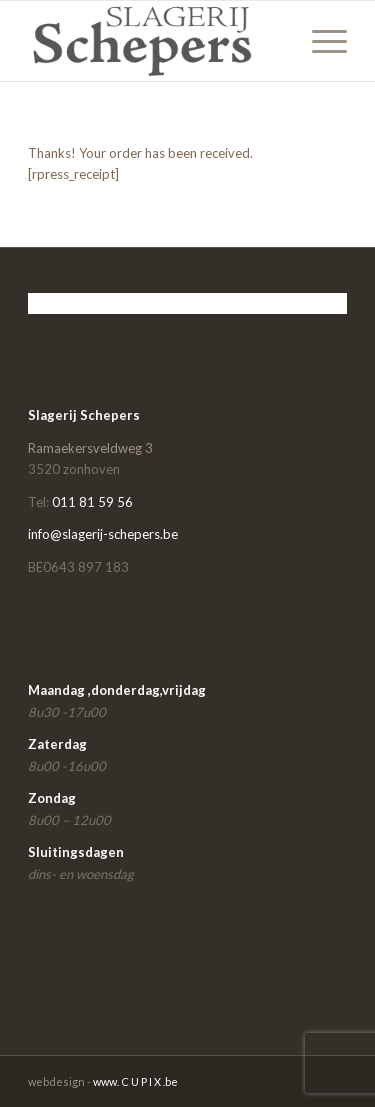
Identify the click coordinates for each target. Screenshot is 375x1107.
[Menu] (319, 41)
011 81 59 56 (92, 502)
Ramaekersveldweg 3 (90, 448)
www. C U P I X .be (135, 1081)
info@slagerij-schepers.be (103, 534)
